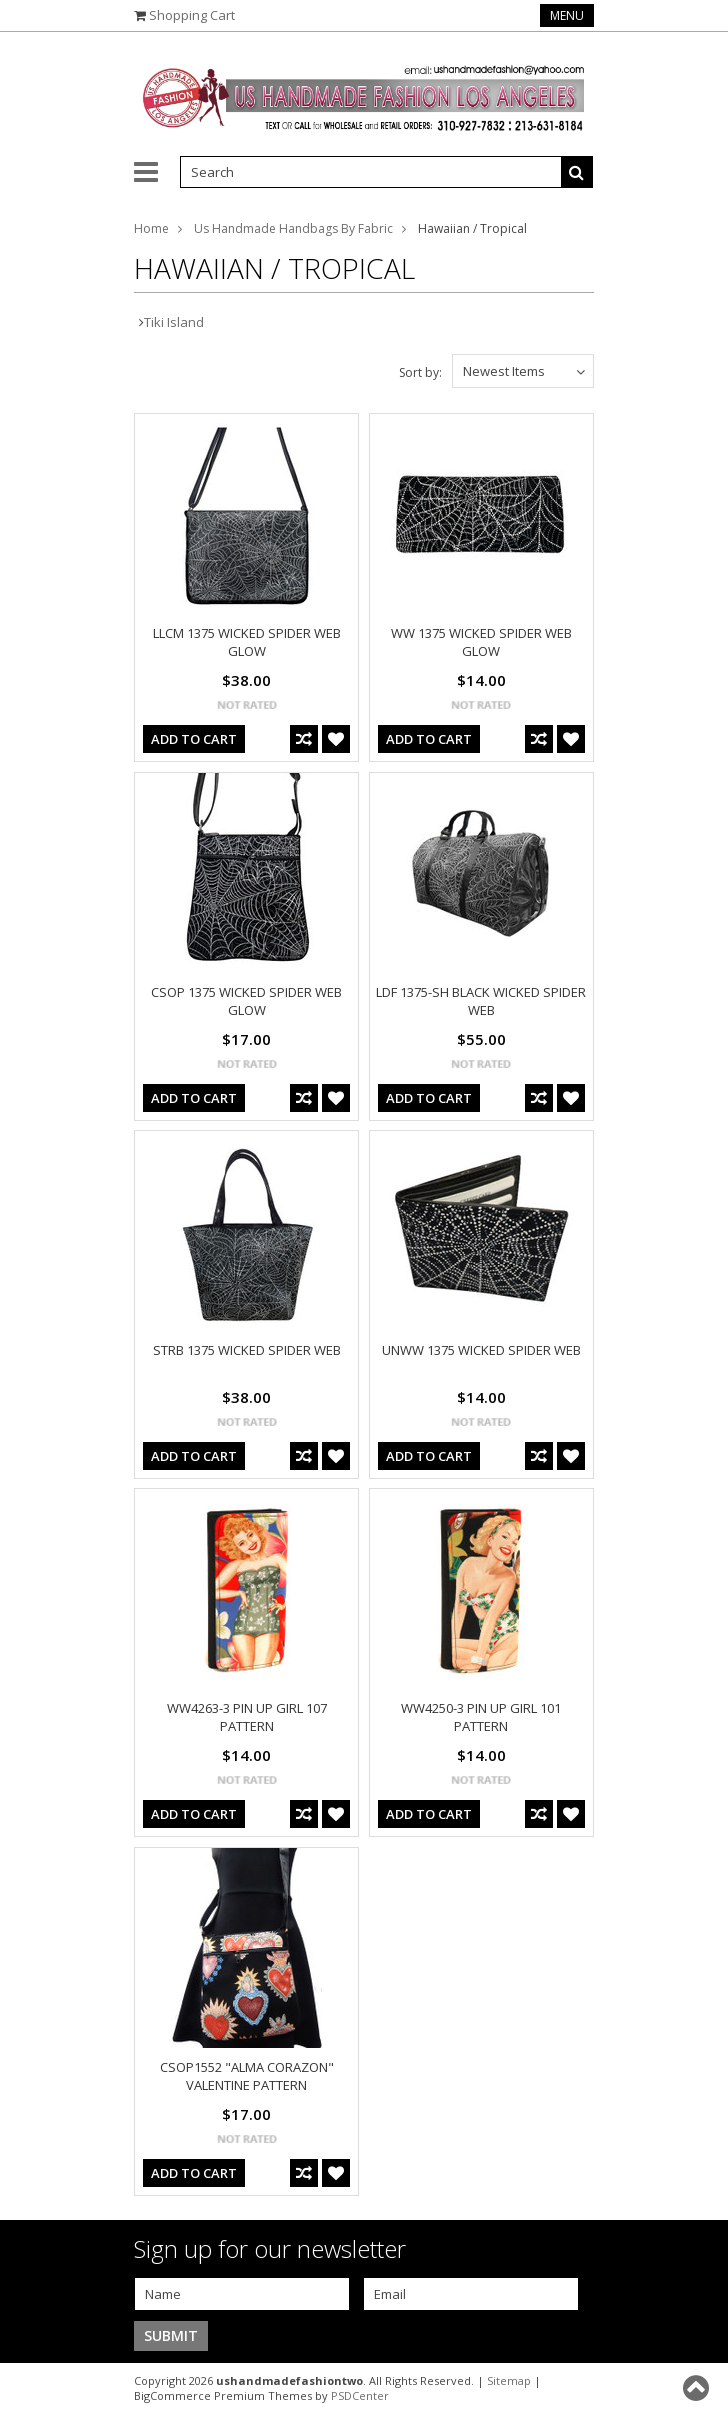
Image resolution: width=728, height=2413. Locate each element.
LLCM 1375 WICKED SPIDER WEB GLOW (247, 642)
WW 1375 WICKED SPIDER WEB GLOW (481, 642)
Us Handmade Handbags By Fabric (293, 228)
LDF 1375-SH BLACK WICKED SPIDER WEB (481, 1001)
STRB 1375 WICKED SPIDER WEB (247, 1350)
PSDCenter (360, 2395)
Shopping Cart (192, 15)
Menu (567, 15)
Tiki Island (174, 322)
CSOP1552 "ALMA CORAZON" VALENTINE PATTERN (247, 2076)
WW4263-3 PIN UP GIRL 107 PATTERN (247, 1717)
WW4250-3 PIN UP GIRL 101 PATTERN (481, 1717)
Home (151, 228)
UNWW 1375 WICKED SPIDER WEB (481, 1350)
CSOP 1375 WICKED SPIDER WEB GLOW (246, 1001)
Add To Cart (194, 739)
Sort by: (420, 372)
